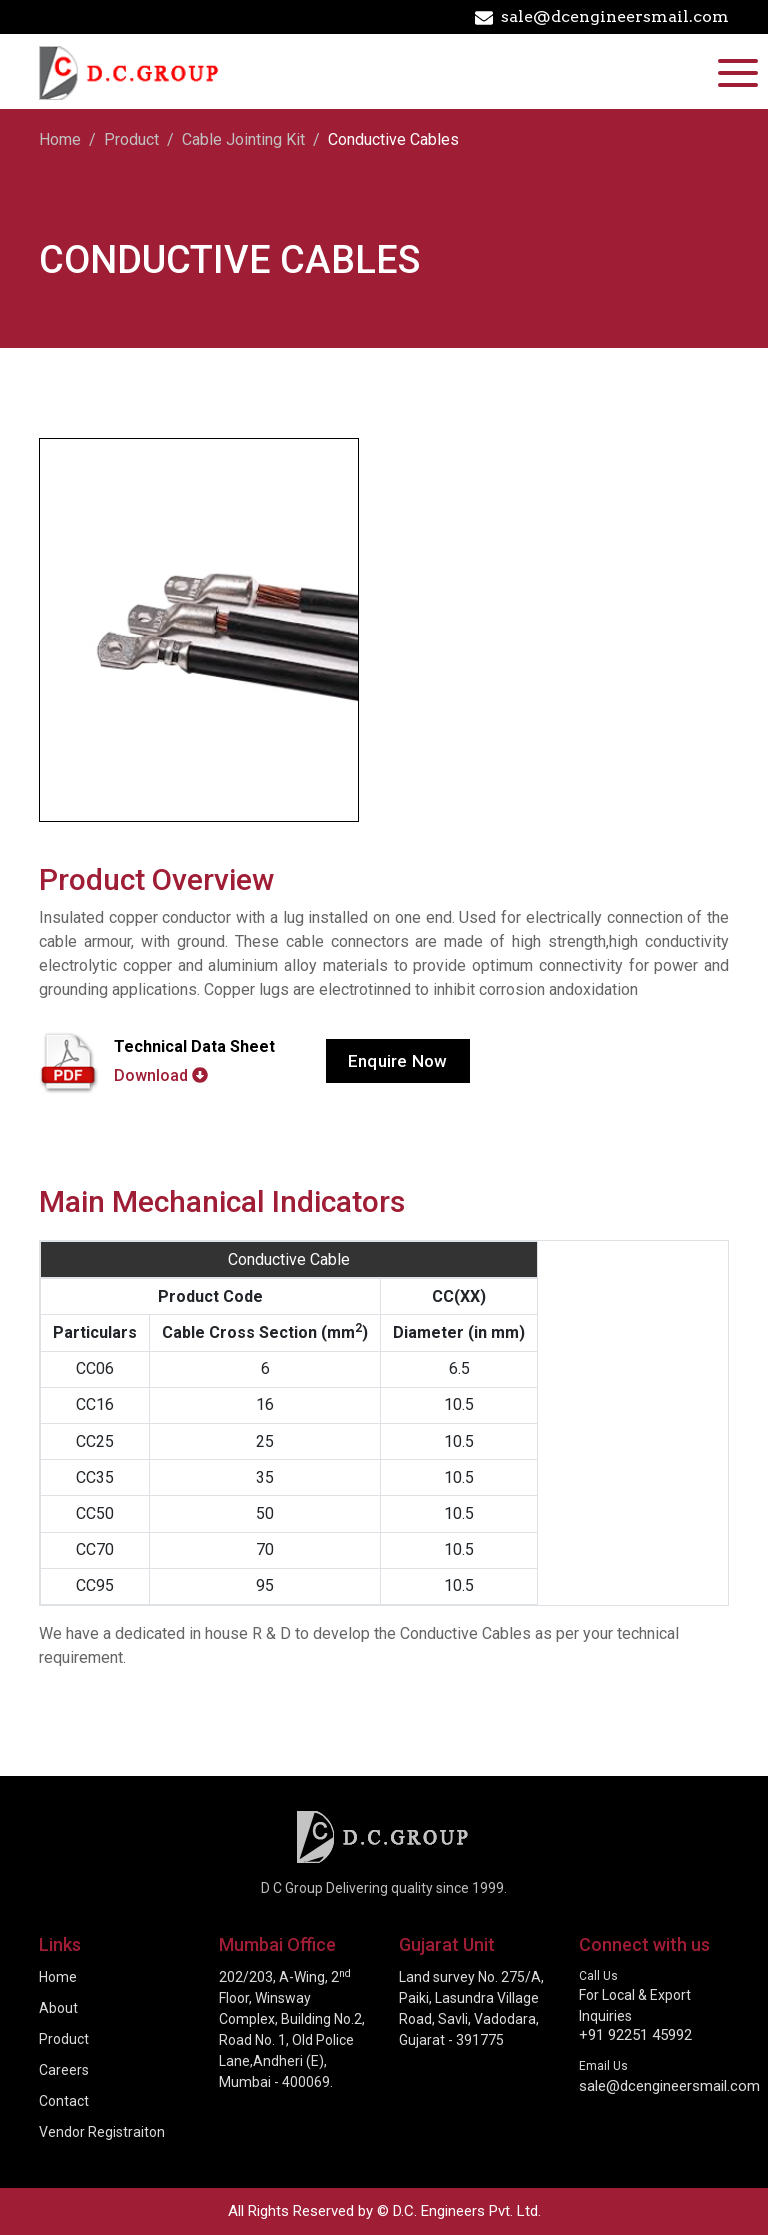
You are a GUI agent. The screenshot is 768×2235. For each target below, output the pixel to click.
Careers (64, 2070)
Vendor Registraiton (102, 2132)
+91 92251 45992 (635, 2035)
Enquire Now (398, 1061)
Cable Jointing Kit (243, 139)
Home (60, 139)
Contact (64, 2101)
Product (131, 139)
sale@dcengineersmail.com (602, 16)
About (58, 2008)
